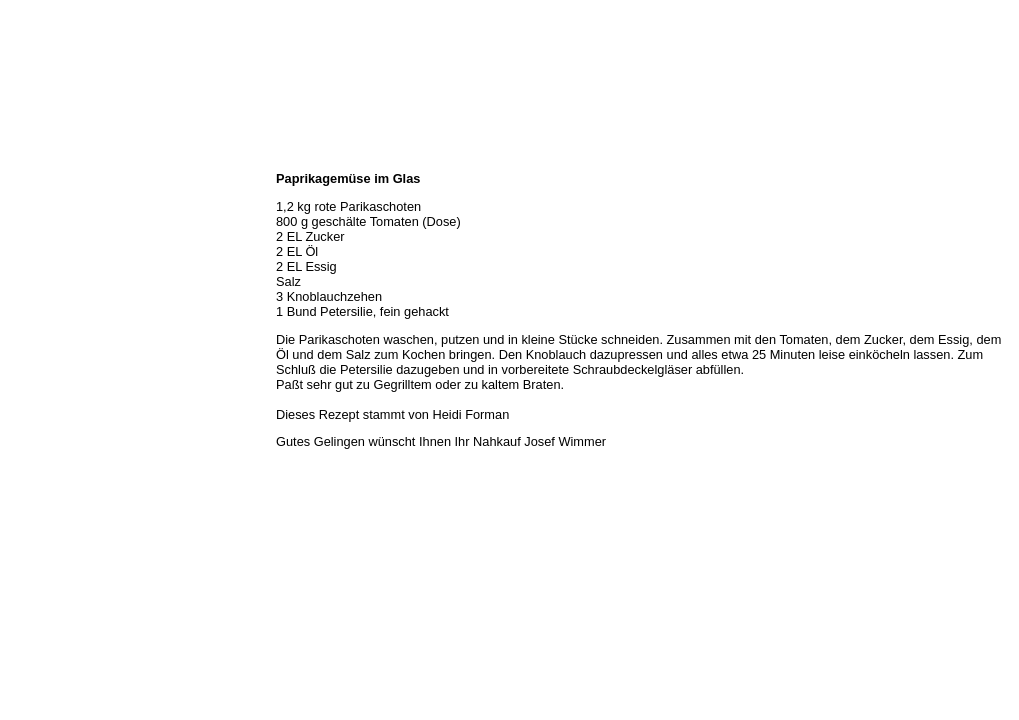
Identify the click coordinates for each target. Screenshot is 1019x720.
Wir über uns (41, 180)
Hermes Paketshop (57, 268)
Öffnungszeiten (47, 202)
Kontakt (28, 312)
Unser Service (44, 246)
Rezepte (29, 290)
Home (23, 158)
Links (22, 334)
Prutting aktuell (47, 356)
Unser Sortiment (50, 224)
